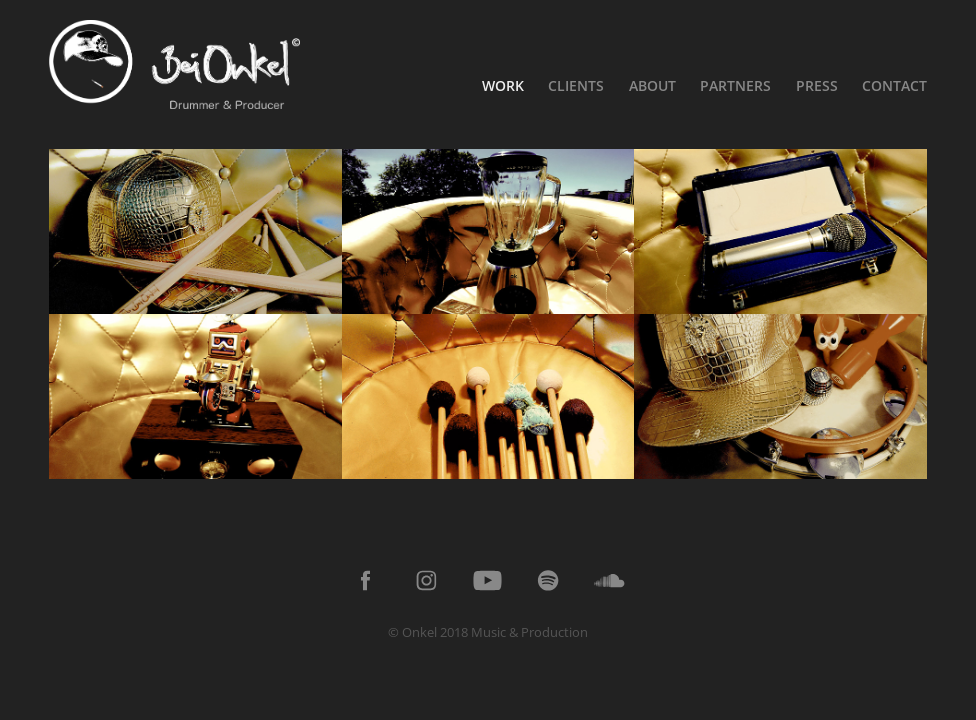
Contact (894, 85)
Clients (576, 85)
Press (817, 85)
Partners (735, 85)
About (652, 85)
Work (503, 85)
